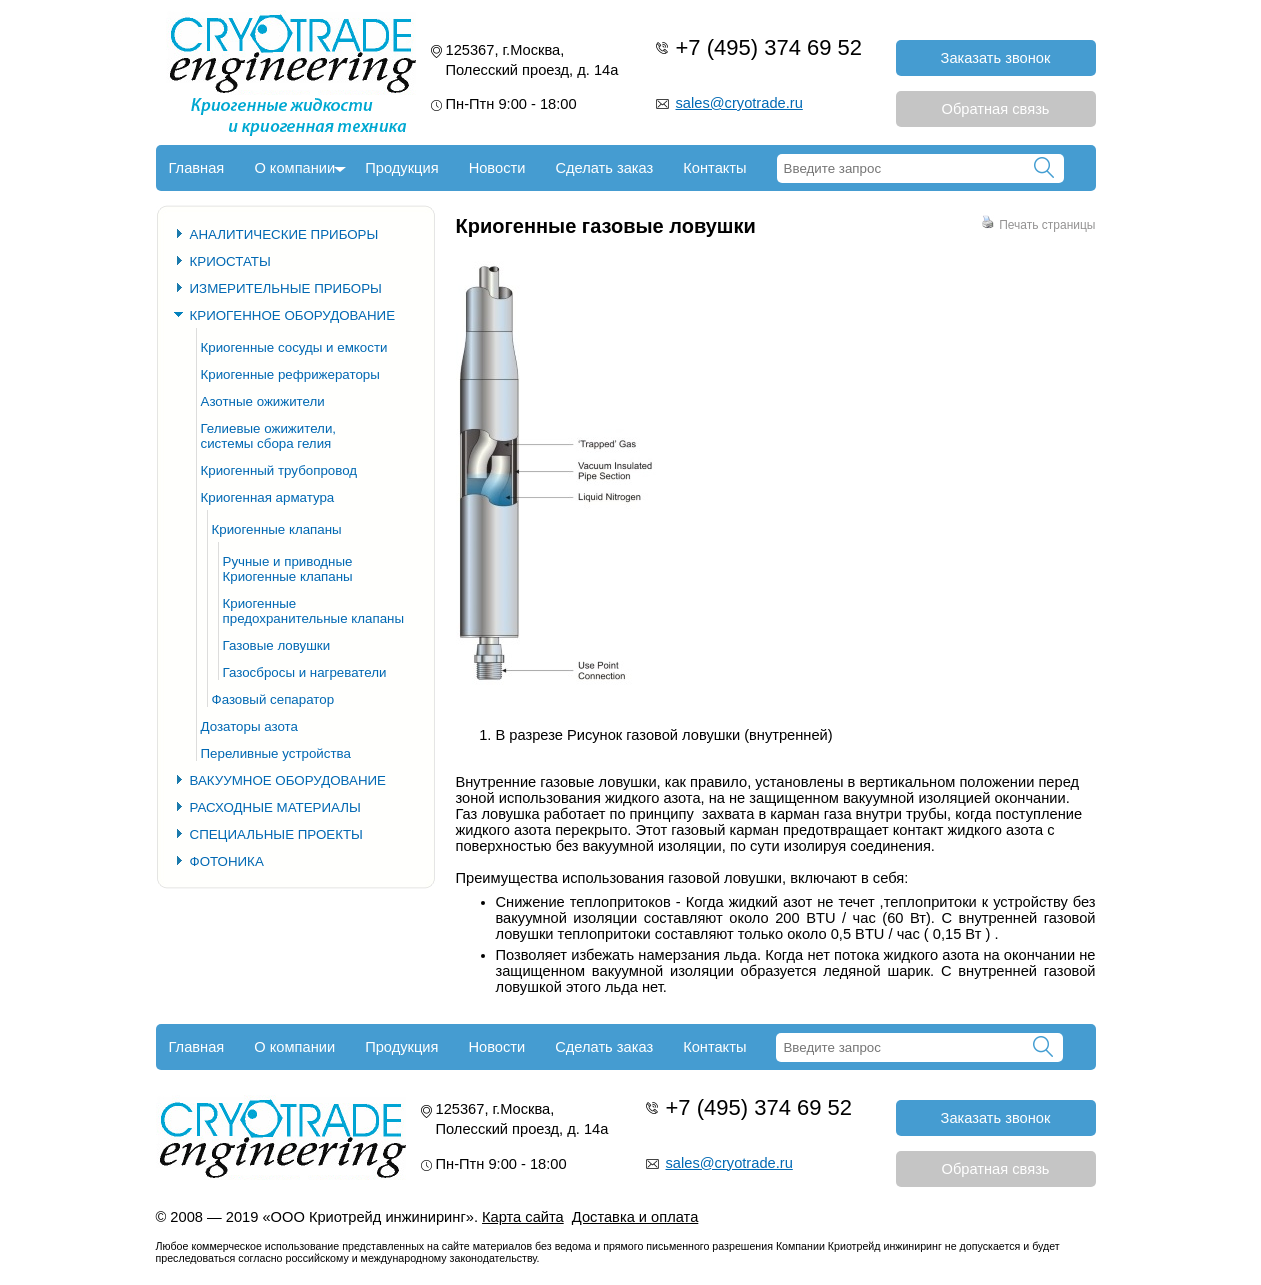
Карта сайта (523, 1217)
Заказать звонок (996, 58)
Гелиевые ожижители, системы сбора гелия (269, 436)
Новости (497, 168)
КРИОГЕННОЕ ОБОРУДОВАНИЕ (293, 315)
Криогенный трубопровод (279, 470)
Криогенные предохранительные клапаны (314, 611)
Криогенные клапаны (277, 529)
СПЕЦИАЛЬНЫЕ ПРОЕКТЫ (276, 834)
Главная (197, 168)
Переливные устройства (276, 753)
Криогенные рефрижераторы (290, 374)
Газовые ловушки (277, 645)
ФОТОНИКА (227, 861)
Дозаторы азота (249, 726)
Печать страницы (1038, 225)
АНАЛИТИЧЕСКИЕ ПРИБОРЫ (284, 234)
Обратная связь (996, 109)
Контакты (714, 168)
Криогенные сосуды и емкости (294, 347)
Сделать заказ (604, 168)
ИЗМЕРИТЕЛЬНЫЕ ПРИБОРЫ (286, 288)
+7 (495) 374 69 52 (769, 47)
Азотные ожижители (263, 401)
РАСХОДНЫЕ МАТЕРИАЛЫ (275, 807)
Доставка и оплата (635, 1217)
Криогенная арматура (268, 497)
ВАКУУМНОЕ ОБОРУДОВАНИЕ (288, 780)
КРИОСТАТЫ (230, 261)
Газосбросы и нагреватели (305, 672)
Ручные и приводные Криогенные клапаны (288, 569)
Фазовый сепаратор (273, 699)
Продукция (401, 168)
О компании (294, 168)
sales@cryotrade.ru (739, 103)
